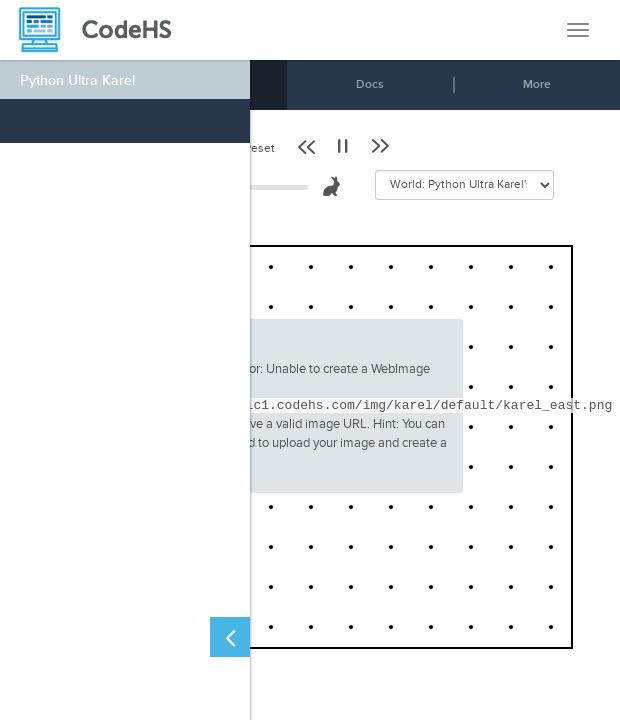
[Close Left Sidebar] (230, 637)
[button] (308, 146)
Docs (370, 84)
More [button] (537, 84)
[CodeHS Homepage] (103, 30)
